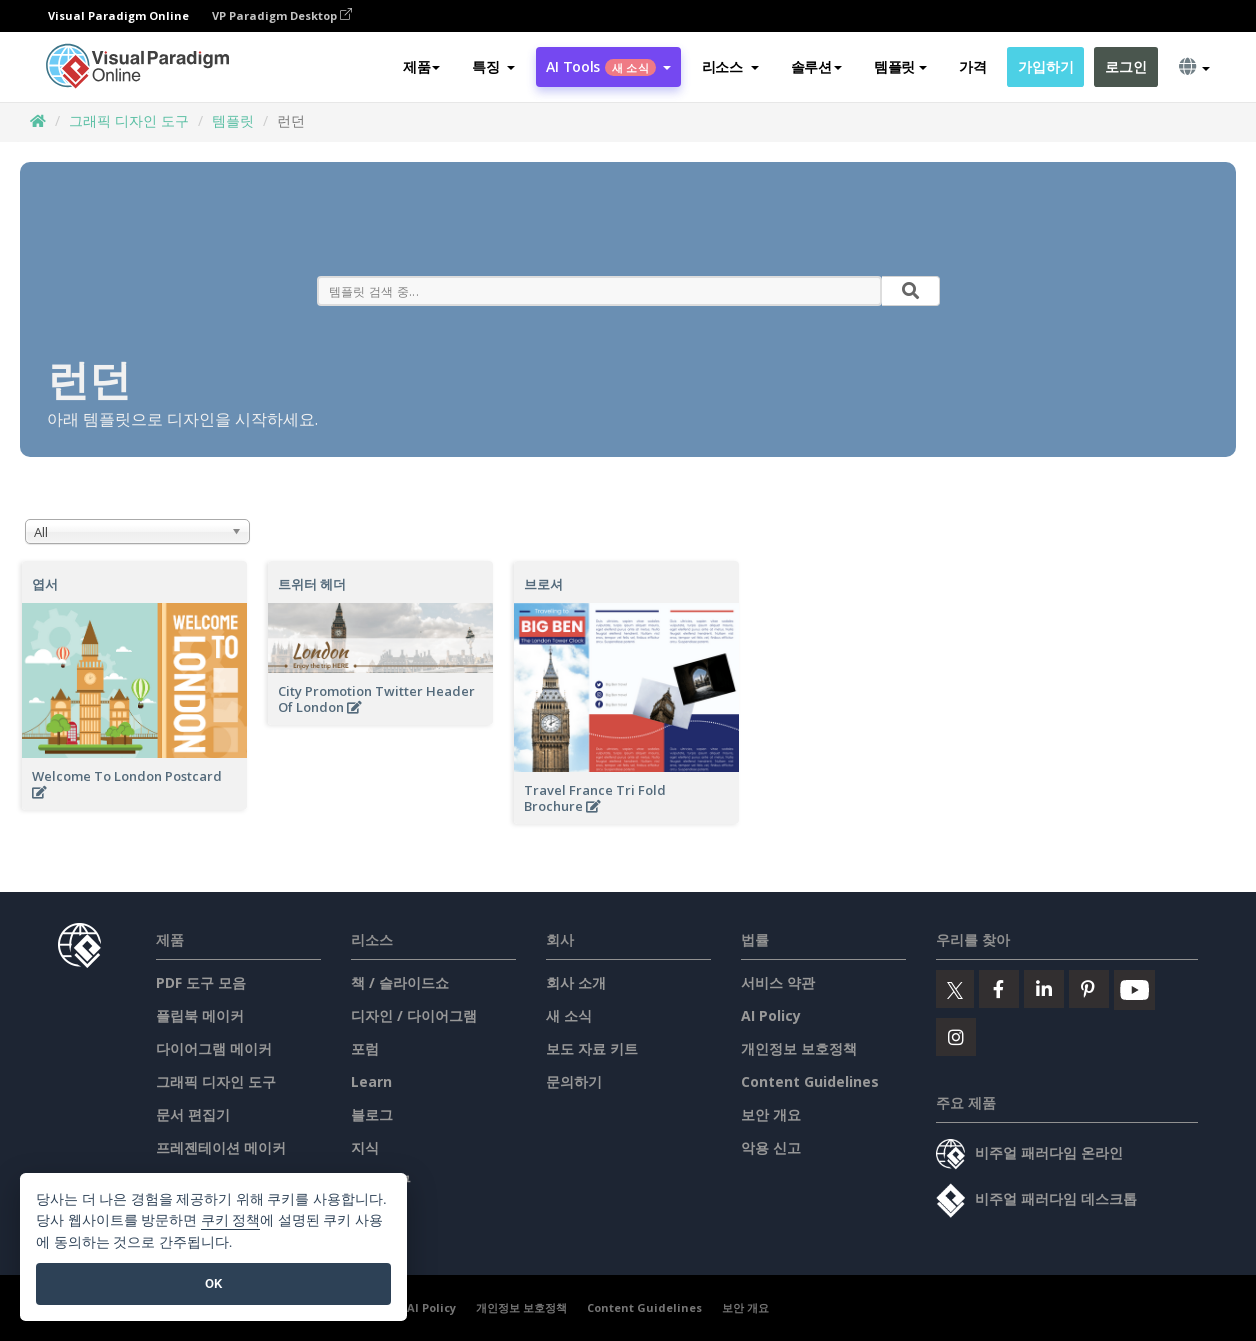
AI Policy (771, 1015)
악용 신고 (771, 1147)
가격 (972, 66)
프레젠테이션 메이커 (221, 1147)
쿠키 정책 (231, 1220)
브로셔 (543, 584)
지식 (365, 1147)
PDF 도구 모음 (201, 982)
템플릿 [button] (900, 66)
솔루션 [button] (816, 66)
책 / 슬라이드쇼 (400, 982)
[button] (493, 67)
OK (213, 1283)
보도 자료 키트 (592, 1048)
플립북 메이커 (200, 1015)
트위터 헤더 (312, 584)
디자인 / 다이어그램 (414, 1015)
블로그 (372, 1114)
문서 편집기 (193, 1114)
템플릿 (233, 120)
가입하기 (1045, 66)
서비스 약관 (778, 982)
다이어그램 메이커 (214, 1048)
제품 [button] (421, 66)
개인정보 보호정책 (799, 1048)
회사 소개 (576, 982)
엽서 (45, 584)
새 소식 (569, 1015)
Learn (371, 1081)
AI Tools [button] (608, 66)
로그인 (1125, 66)
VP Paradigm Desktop (282, 15)
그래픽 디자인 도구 (129, 120)
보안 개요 (771, 1114)
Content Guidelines (810, 1081)
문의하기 (574, 1081)
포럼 (365, 1048)
